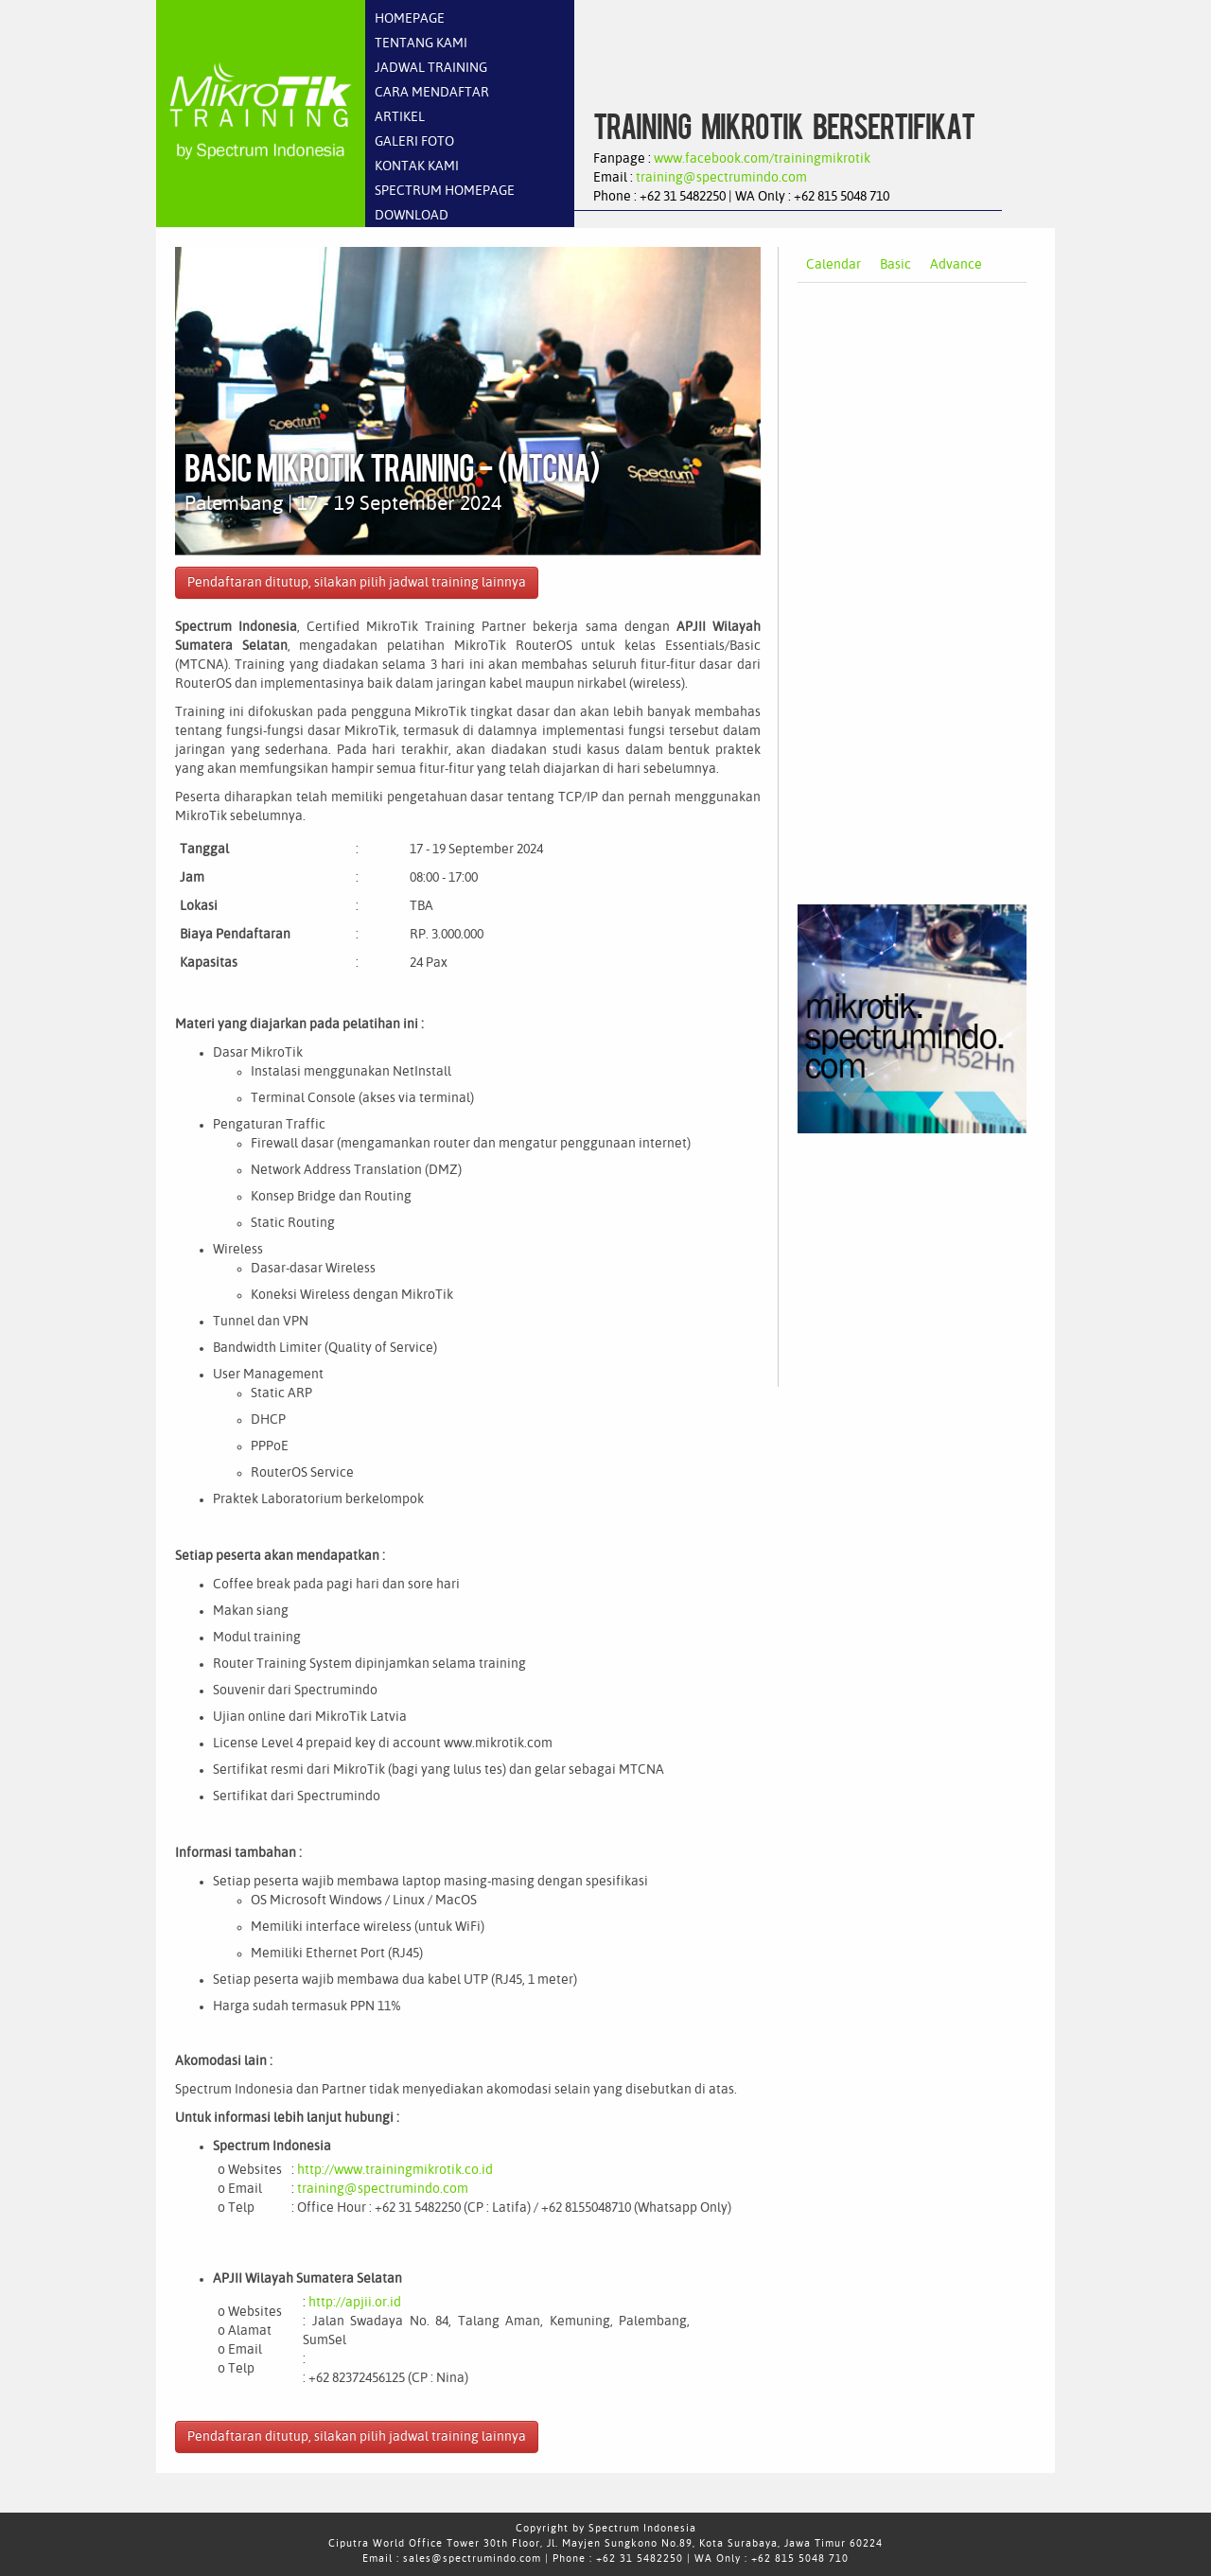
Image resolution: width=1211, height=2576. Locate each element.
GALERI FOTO (414, 142)
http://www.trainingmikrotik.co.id (395, 2170)
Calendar (833, 265)
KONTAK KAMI (417, 166)
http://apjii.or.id (354, 2302)
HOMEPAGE (410, 19)
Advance (956, 265)
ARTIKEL (400, 117)
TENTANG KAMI (421, 43)
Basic (895, 265)
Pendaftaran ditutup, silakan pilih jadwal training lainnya (356, 582)
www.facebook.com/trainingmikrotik (762, 159)
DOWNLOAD (411, 215)
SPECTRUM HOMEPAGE (445, 191)
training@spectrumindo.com (721, 177)
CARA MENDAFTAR (432, 92)
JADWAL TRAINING (431, 68)
